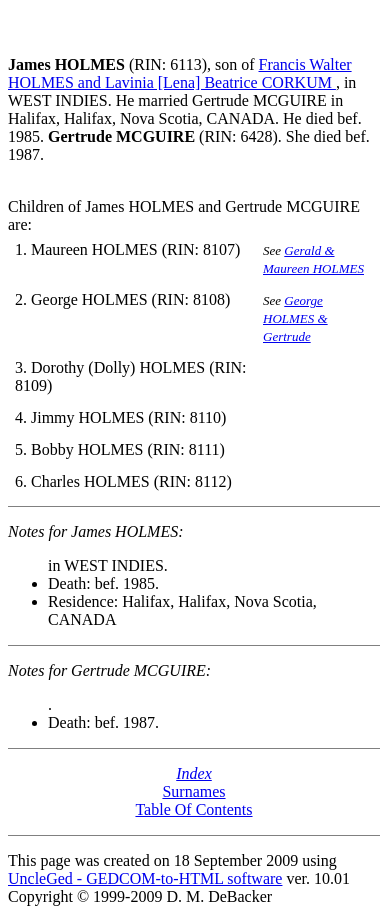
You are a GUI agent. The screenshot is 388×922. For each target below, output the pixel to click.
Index (194, 773)
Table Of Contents (193, 809)
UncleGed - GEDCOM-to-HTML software (145, 878)
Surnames (193, 791)
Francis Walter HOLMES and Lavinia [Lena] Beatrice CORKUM (180, 73)
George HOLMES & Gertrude (295, 318)
